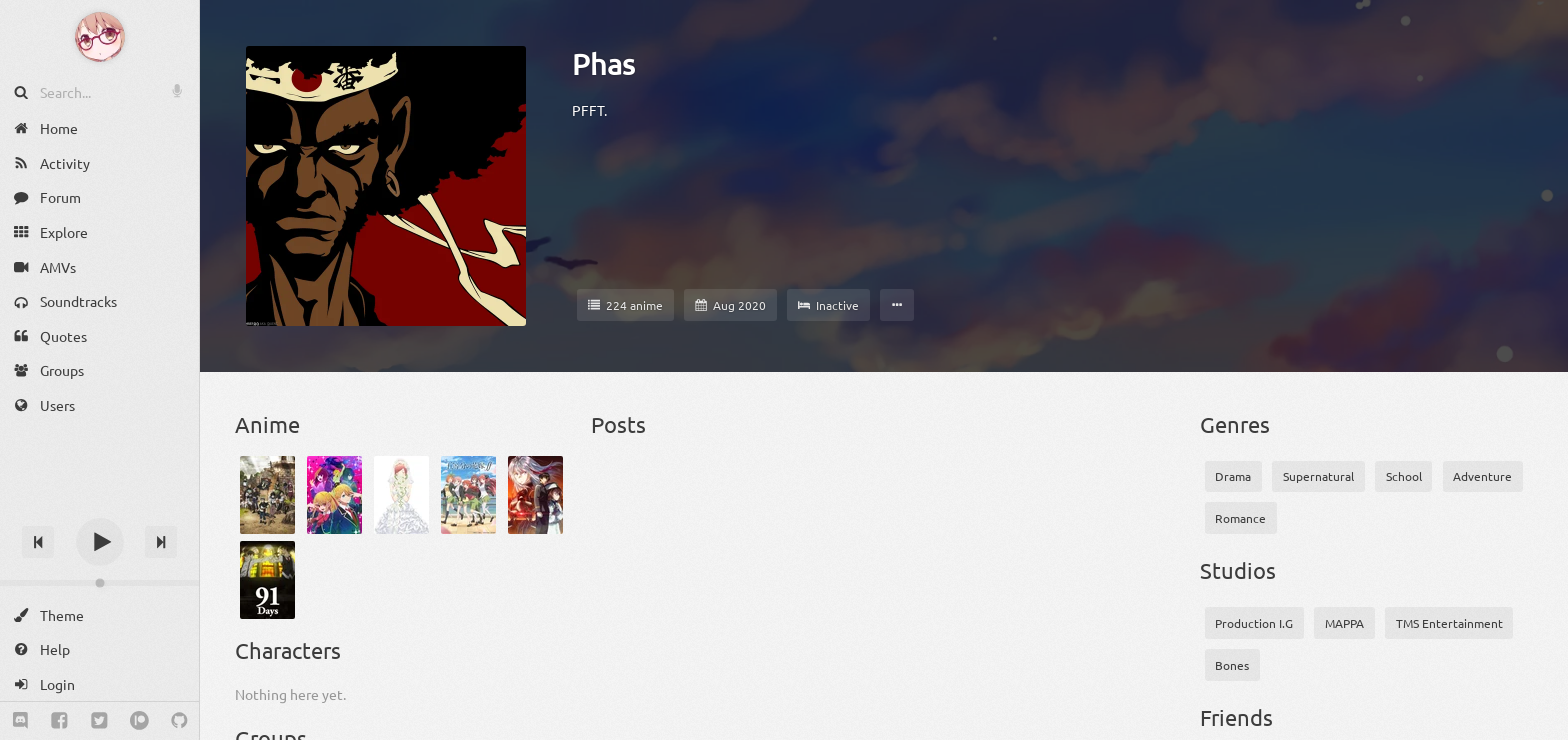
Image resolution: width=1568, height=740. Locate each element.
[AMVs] (99, 266)
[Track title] (99, 506)
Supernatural (1318, 476)
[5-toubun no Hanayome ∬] (468, 495)
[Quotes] (99, 336)
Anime (267, 424)
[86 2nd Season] (535, 495)
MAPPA (1344, 623)
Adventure (1482, 476)
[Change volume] (99, 583)
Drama (1233, 476)
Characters (288, 650)
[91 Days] (267, 580)
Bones (1232, 665)
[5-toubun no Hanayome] (401, 495)
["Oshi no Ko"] (334, 495)
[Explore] (99, 232)
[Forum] (99, 197)
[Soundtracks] (99, 301)
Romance (1240, 518)
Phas (603, 64)
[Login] (99, 684)
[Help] (99, 649)
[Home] (99, 128)
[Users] (99, 405)
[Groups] (99, 370)
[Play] (100, 542)
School (1404, 476)
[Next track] (161, 542)
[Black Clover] (267, 495)
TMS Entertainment (1449, 623)
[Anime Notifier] (100, 37)
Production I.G (1254, 623)
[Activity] (99, 163)
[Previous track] (38, 542)
